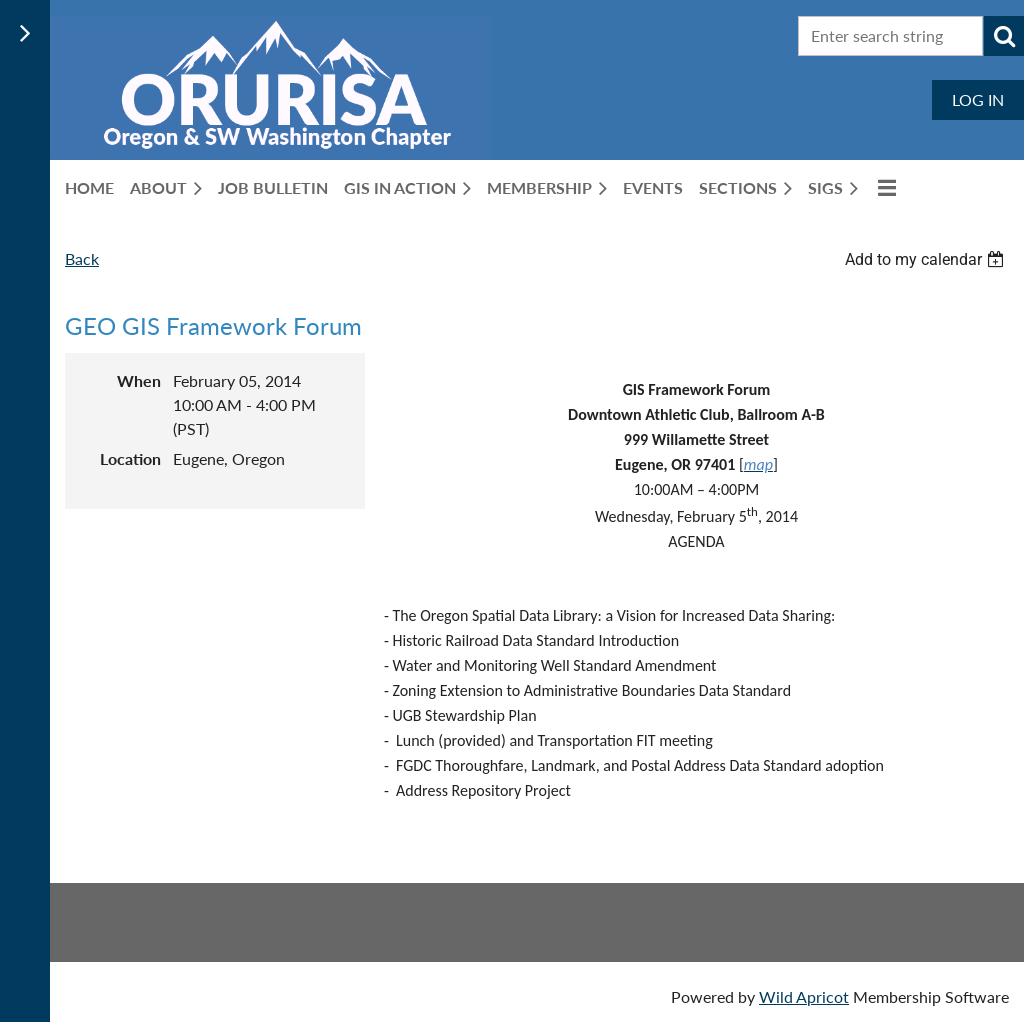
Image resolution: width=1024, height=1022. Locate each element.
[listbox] (927, 259)
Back (82, 258)
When (139, 380)
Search (1004, 36)
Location (130, 458)
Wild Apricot (804, 996)
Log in (978, 99)
